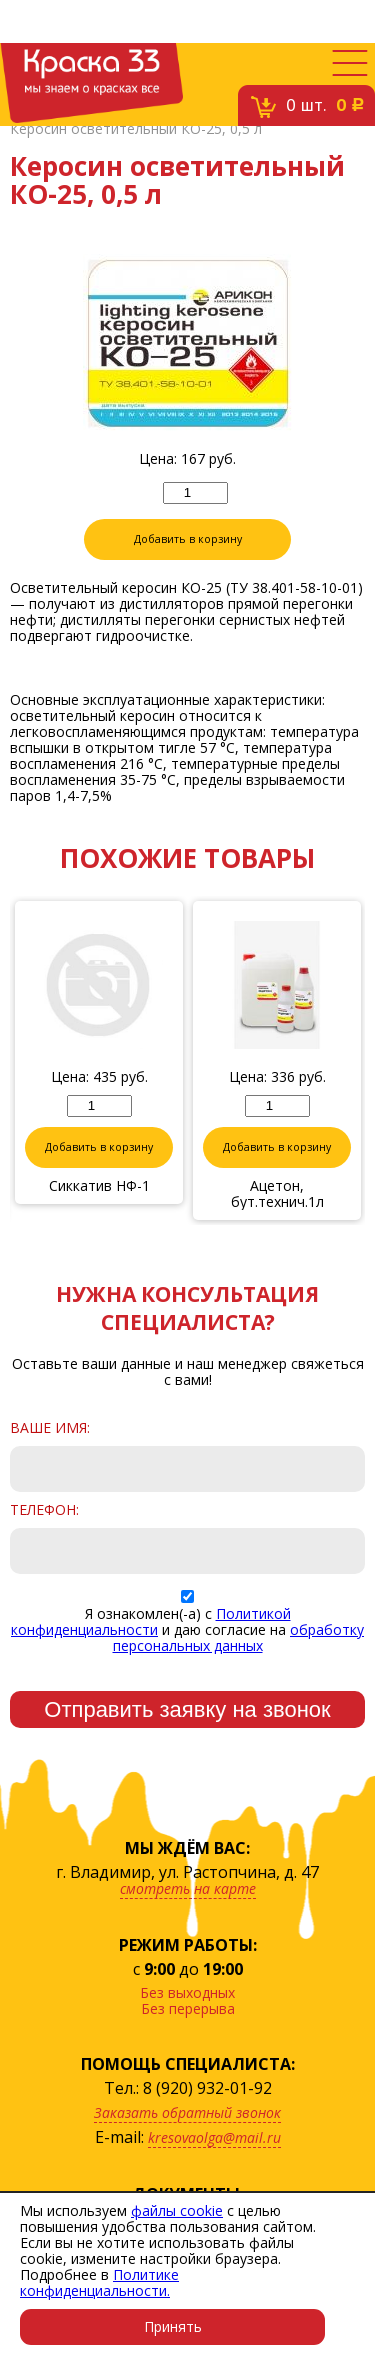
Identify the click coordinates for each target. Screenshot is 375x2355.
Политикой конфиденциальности (151, 1621)
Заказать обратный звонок (187, 2112)
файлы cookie (177, 2210)
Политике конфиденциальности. (99, 2282)
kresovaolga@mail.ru (214, 2137)
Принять (173, 2326)
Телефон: (44, 1510)
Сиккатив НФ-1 (99, 1186)
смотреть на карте (188, 1888)
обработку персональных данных (239, 1637)
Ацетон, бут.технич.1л (277, 1194)
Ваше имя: (50, 1428)
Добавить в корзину (188, 539)
